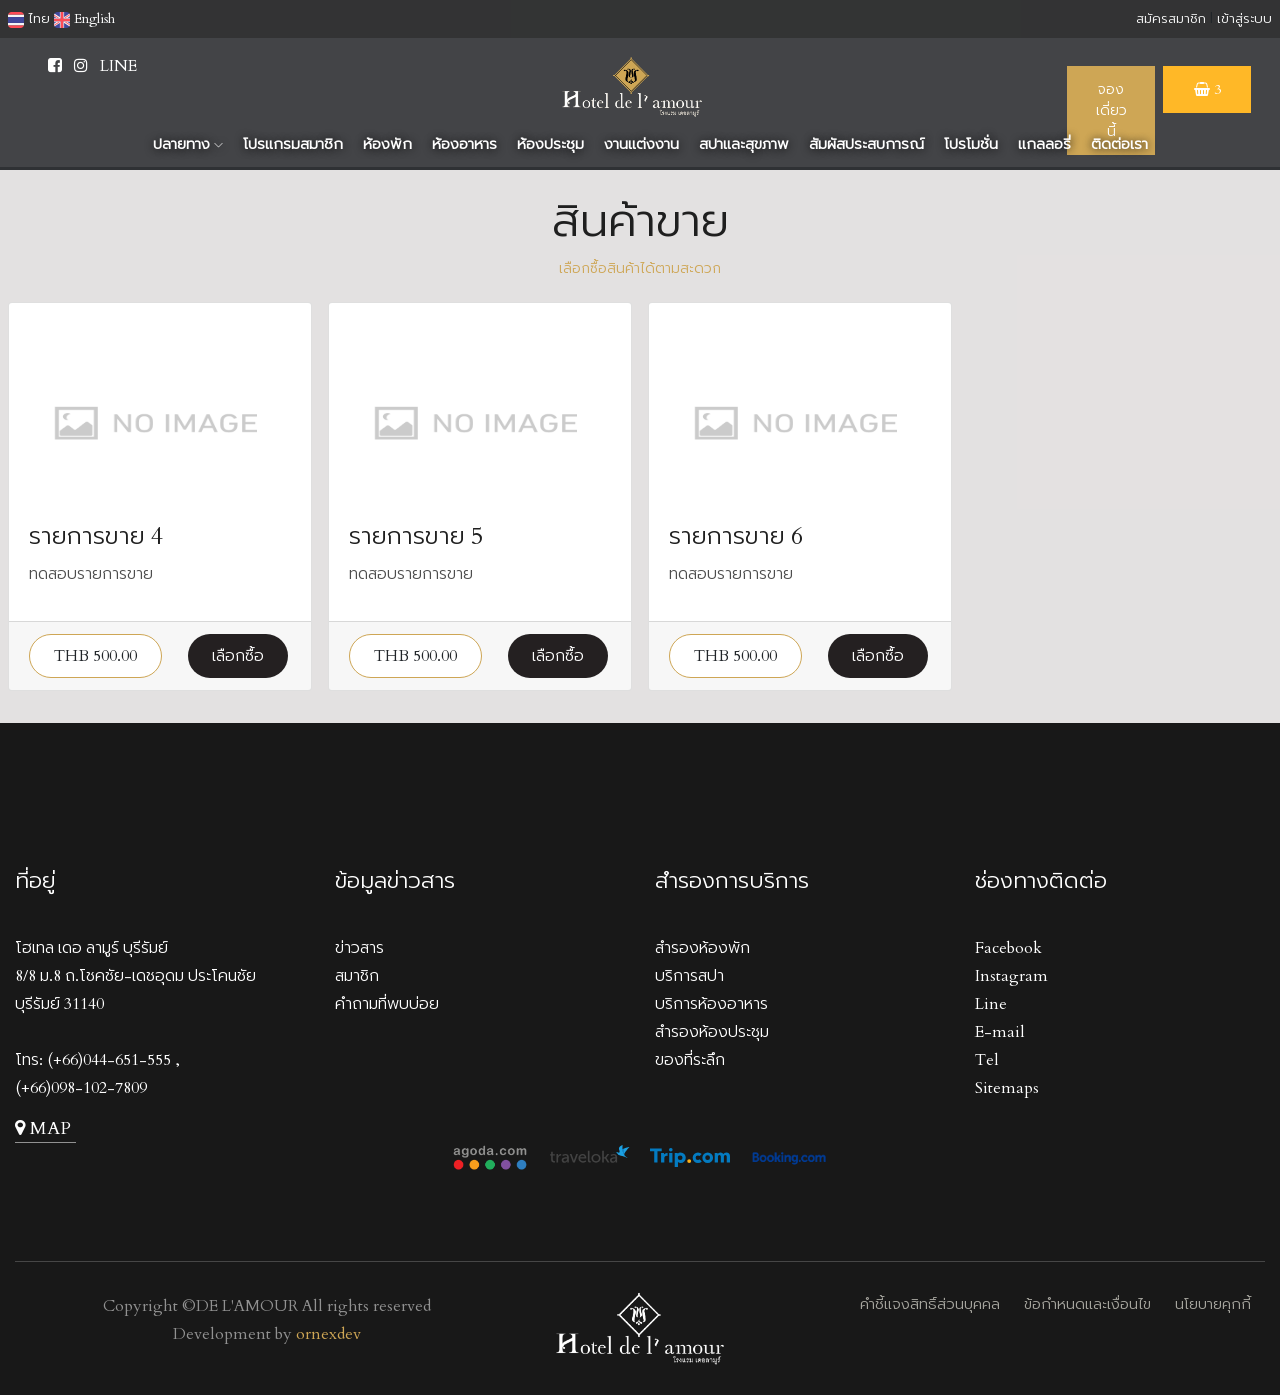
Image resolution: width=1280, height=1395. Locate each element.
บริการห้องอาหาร (711, 1004)
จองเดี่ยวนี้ (1111, 110)
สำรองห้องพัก (702, 948)
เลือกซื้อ (238, 656)
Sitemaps (1007, 1088)
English (84, 19)
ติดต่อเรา (1119, 144)
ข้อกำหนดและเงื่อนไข (1087, 1304)
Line (991, 1004)
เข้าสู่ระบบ (1244, 19)
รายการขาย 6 (736, 536)
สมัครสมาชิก (1171, 19)
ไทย (29, 19)
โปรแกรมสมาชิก (293, 144)
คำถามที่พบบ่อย (387, 1004)
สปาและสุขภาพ (744, 144)
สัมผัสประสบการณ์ (866, 144)
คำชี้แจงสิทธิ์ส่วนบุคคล (930, 1304)
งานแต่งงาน (641, 144)
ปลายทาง (188, 144)
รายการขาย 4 (96, 536)
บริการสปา (689, 976)
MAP (43, 1128)
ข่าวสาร (359, 948)
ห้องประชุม (550, 144)
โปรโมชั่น (971, 144)
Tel (987, 1060)
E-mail (1000, 1032)
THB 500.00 (95, 656)
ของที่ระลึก (690, 1060)
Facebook (1008, 948)
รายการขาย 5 (416, 536)
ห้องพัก (387, 144)
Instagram (1011, 976)
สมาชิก (357, 976)
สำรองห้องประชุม (712, 1032)
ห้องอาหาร (464, 144)
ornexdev (328, 1334)
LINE (118, 66)
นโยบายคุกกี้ (1213, 1304)
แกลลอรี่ (1044, 144)
